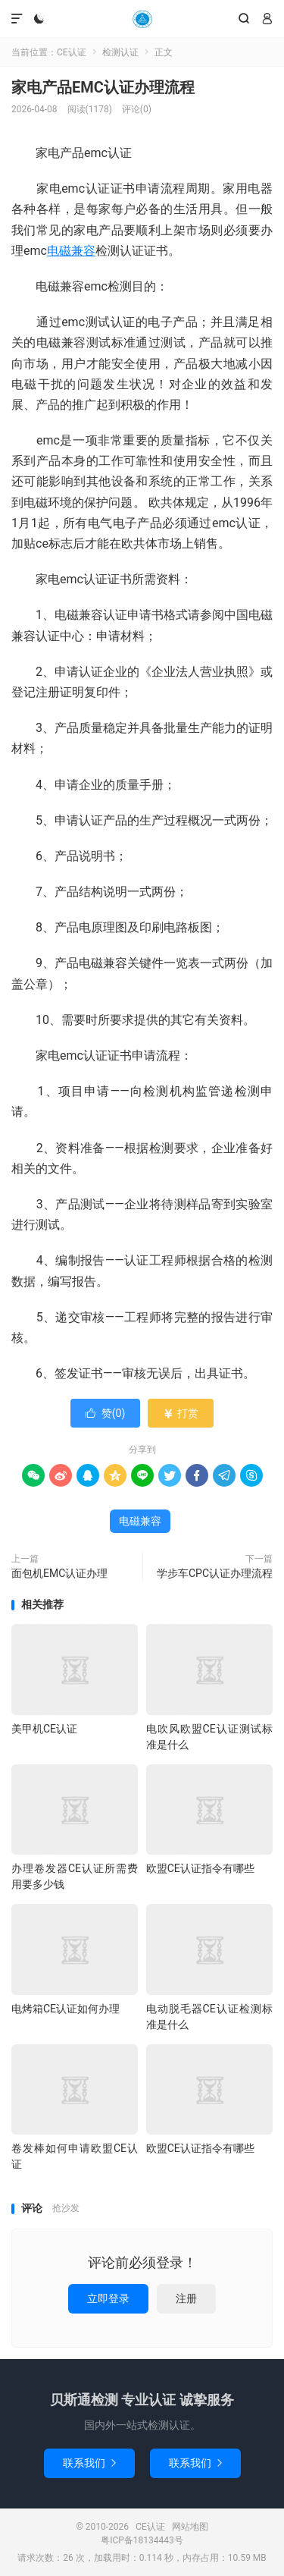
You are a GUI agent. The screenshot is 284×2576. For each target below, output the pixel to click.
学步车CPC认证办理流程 (215, 1573)
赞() (106, 1413)
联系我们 (89, 2463)
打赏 (180, 1413)
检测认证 (120, 52)
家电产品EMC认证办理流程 (103, 87)
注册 (186, 2298)
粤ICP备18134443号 (142, 2540)
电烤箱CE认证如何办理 (65, 2009)
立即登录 (108, 2298)
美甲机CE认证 (44, 1729)
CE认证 (142, 19)
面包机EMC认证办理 (59, 1573)
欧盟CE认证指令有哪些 (200, 1868)
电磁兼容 (71, 250)
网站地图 (190, 2526)
